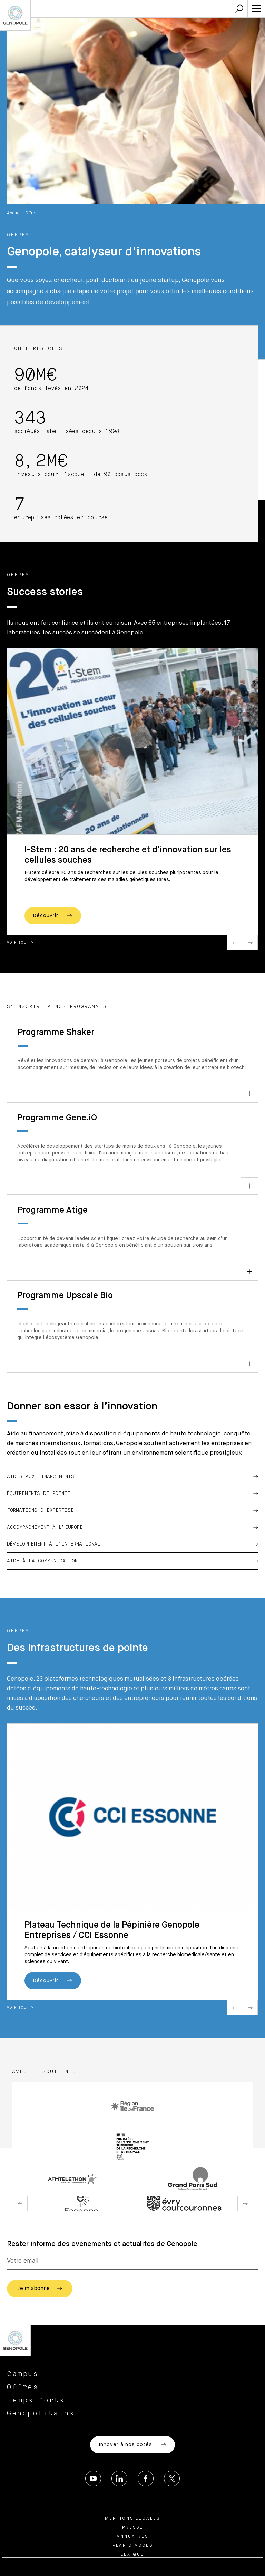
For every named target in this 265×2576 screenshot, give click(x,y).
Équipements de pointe (132, 1493)
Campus (22, 2374)
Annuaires (132, 2537)
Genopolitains (41, 2413)
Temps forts (36, 2400)
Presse (132, 2528)
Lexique (132, 2555)
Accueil (14, 213)
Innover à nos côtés (132, 2444)
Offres (22, 2387)
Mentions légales (132, 2519)
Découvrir (52, 915)
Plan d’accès (132, 2546)
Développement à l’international (132, 1544)
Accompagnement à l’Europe (132, 1527)
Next (250, 942)
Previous (234, 942)
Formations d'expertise (132, 1510)
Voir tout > (20, 942)
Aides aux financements (132, 1476)
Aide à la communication (132, 1561)
